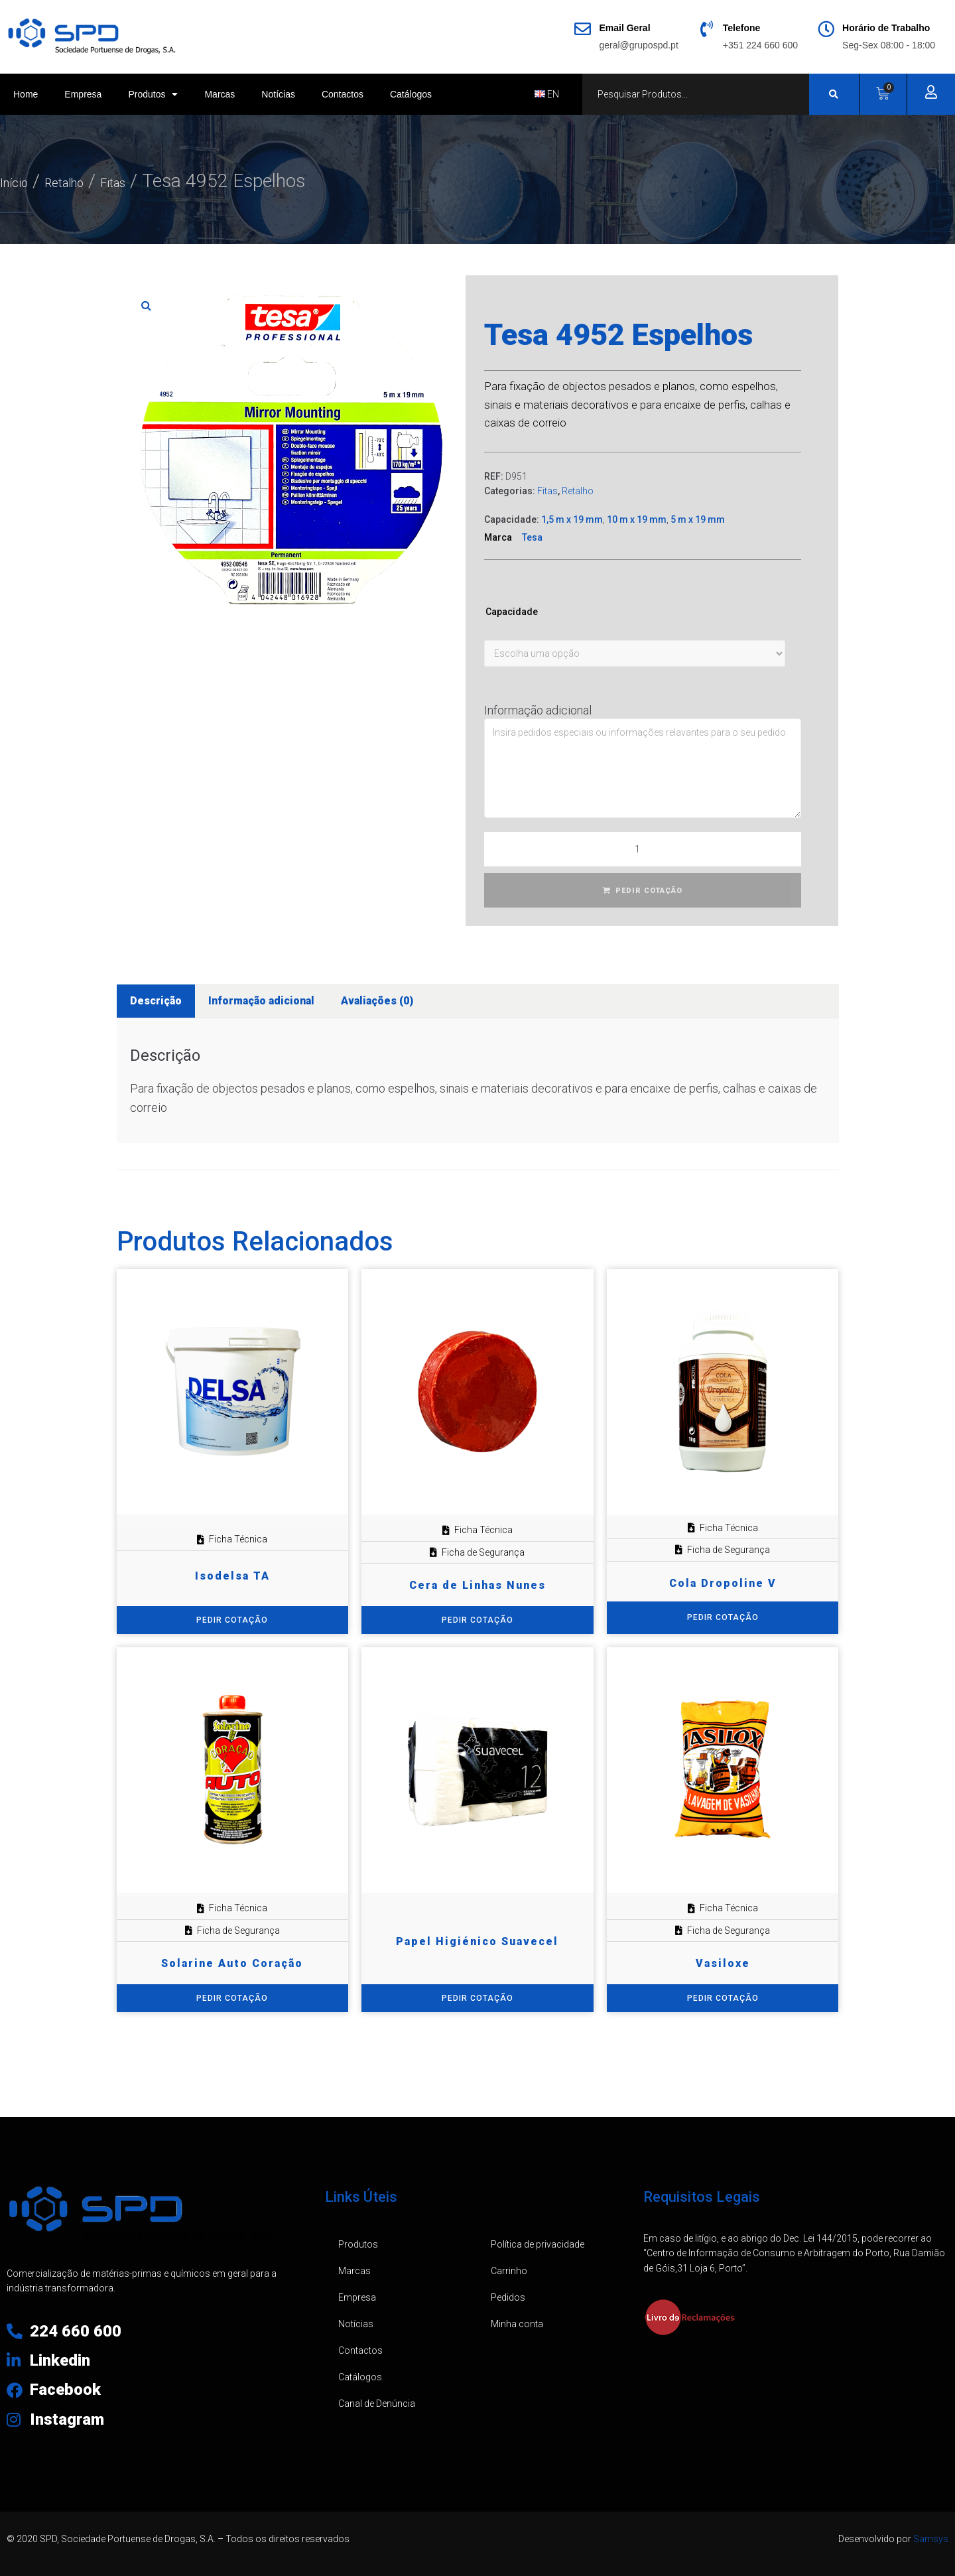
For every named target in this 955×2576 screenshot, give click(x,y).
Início (21, 181)
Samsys (930, 2539)
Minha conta (517, 2324)
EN (547, 94)
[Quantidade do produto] (643, 849)
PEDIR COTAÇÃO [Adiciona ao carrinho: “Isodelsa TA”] (232, 1620)
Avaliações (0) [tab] (377, 1000)
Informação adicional (538, 710)
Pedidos (508, 2297)
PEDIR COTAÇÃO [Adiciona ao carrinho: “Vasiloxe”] (723, 1998)
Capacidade (511, 611)
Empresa (82, 94)
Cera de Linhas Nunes (477, 1585)
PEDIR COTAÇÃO (648, 890)
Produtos (153, 94)
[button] (146, 305)
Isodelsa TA (232, 1576)
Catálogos (411, 94)
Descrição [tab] (156, 1000)
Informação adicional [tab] (261, 1000)
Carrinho (509, 2271)
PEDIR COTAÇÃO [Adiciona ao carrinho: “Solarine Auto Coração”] (232, 1998)
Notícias (278, 94)
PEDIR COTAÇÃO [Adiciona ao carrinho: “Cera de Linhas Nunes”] (477, 1620)
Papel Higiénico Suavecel (477, 1941)
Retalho (89, 181)
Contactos (342, 94)
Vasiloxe (723, 1963)
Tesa (532, 537)
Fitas (156, 181)
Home (25, 94)
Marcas (219, 94)
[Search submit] (834, 94)
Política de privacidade (537, 2244)
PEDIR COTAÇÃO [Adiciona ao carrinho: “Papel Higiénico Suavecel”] (477, 1998)
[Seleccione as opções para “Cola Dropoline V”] (723, 1617)
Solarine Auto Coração (232, 1963)
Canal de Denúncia (376, 2403)
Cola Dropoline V (723, 1583)
